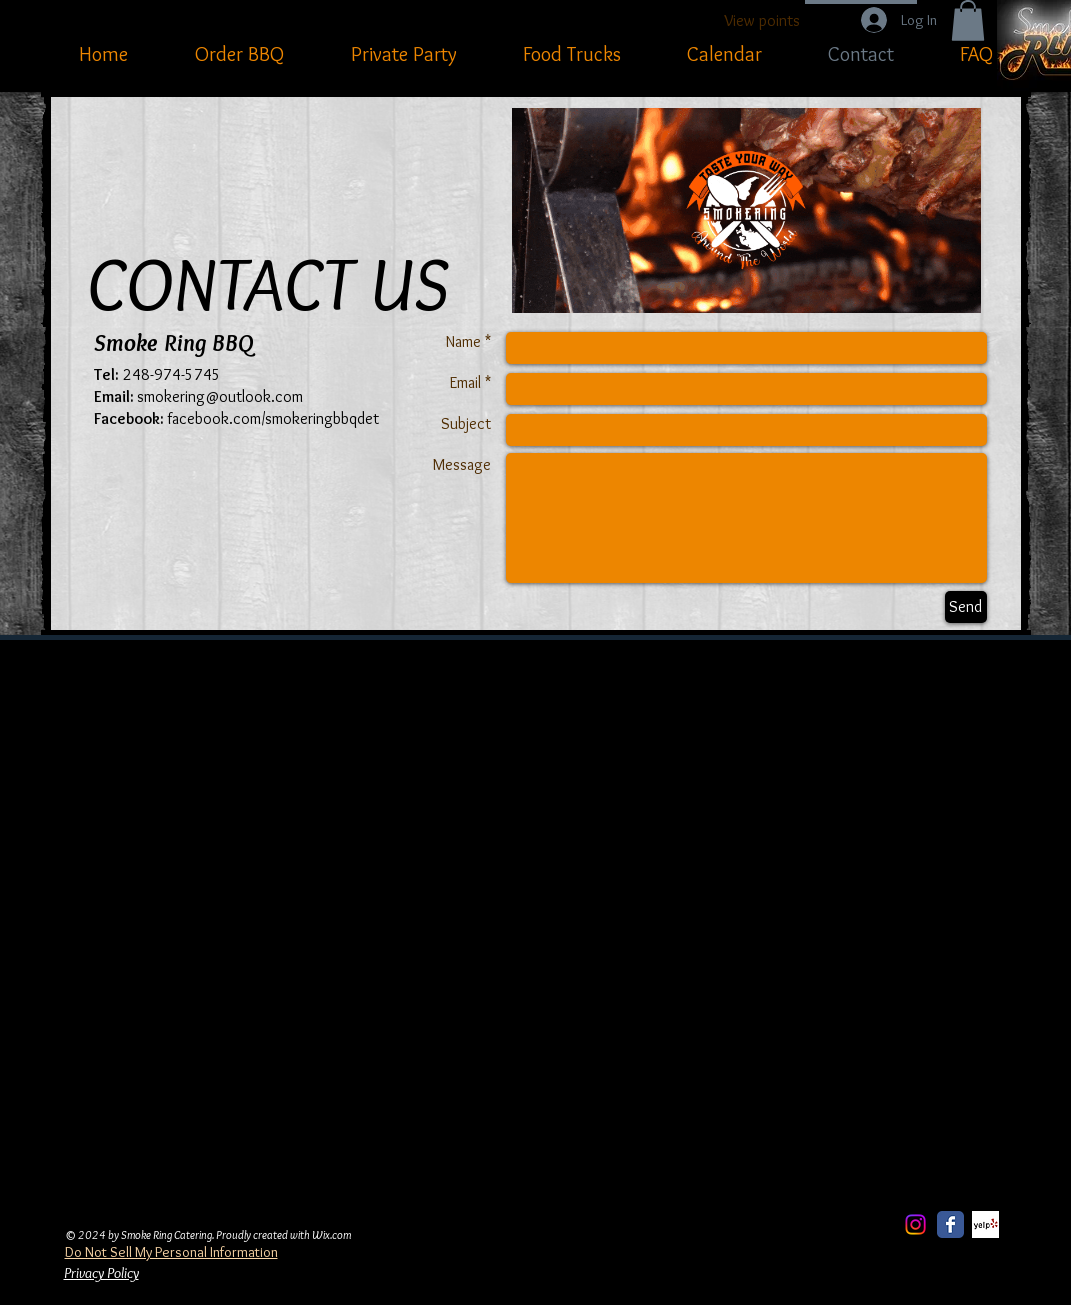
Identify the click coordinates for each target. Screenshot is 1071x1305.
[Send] (966, 607)
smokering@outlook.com (220, 396)
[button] (968, 20)
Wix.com (331, 1234)
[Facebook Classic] (950, 1224)
